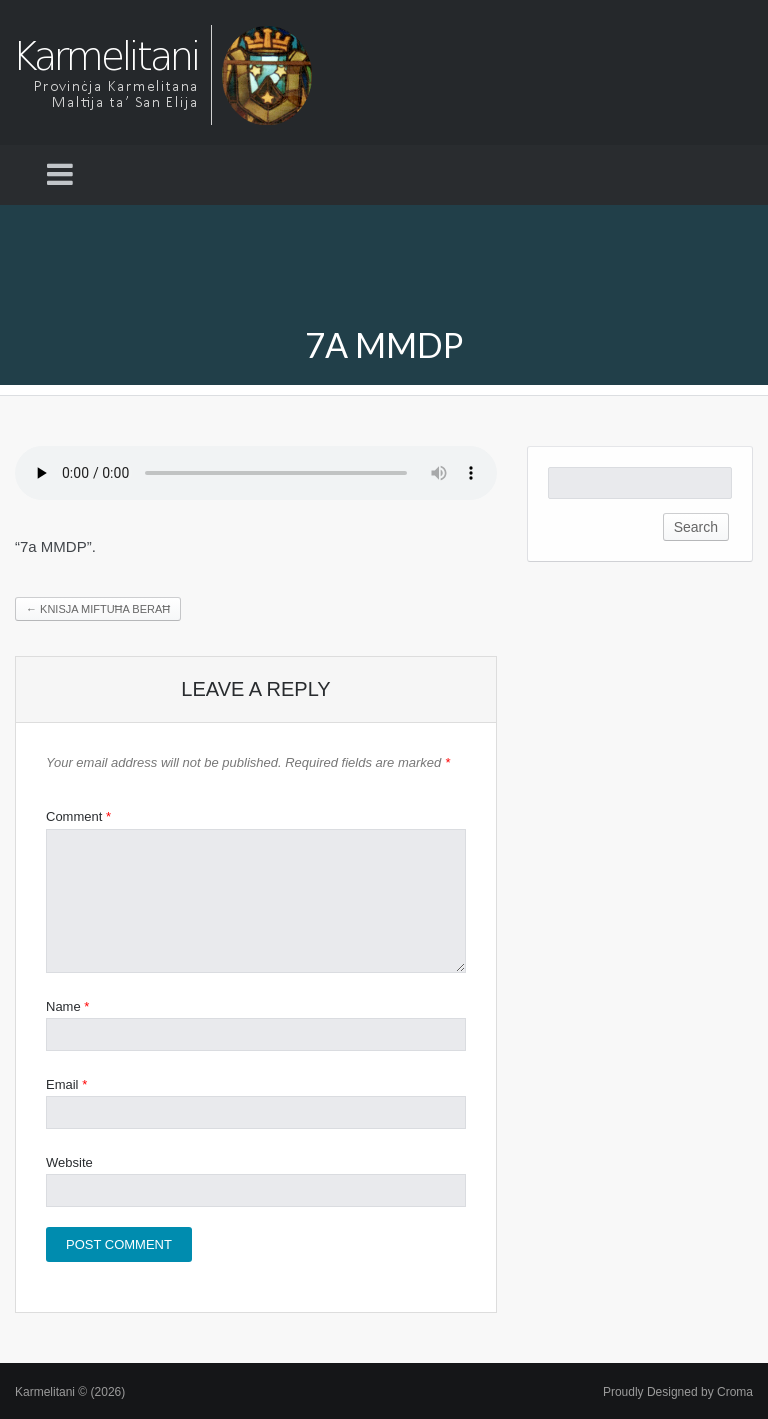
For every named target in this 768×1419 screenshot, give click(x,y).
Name (67, 1006)
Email (66, 1084)
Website (69, 1162)
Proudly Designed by (678, 1392)
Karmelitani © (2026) (70, 1392)
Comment (78, 816)
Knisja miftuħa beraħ (98, 609)
